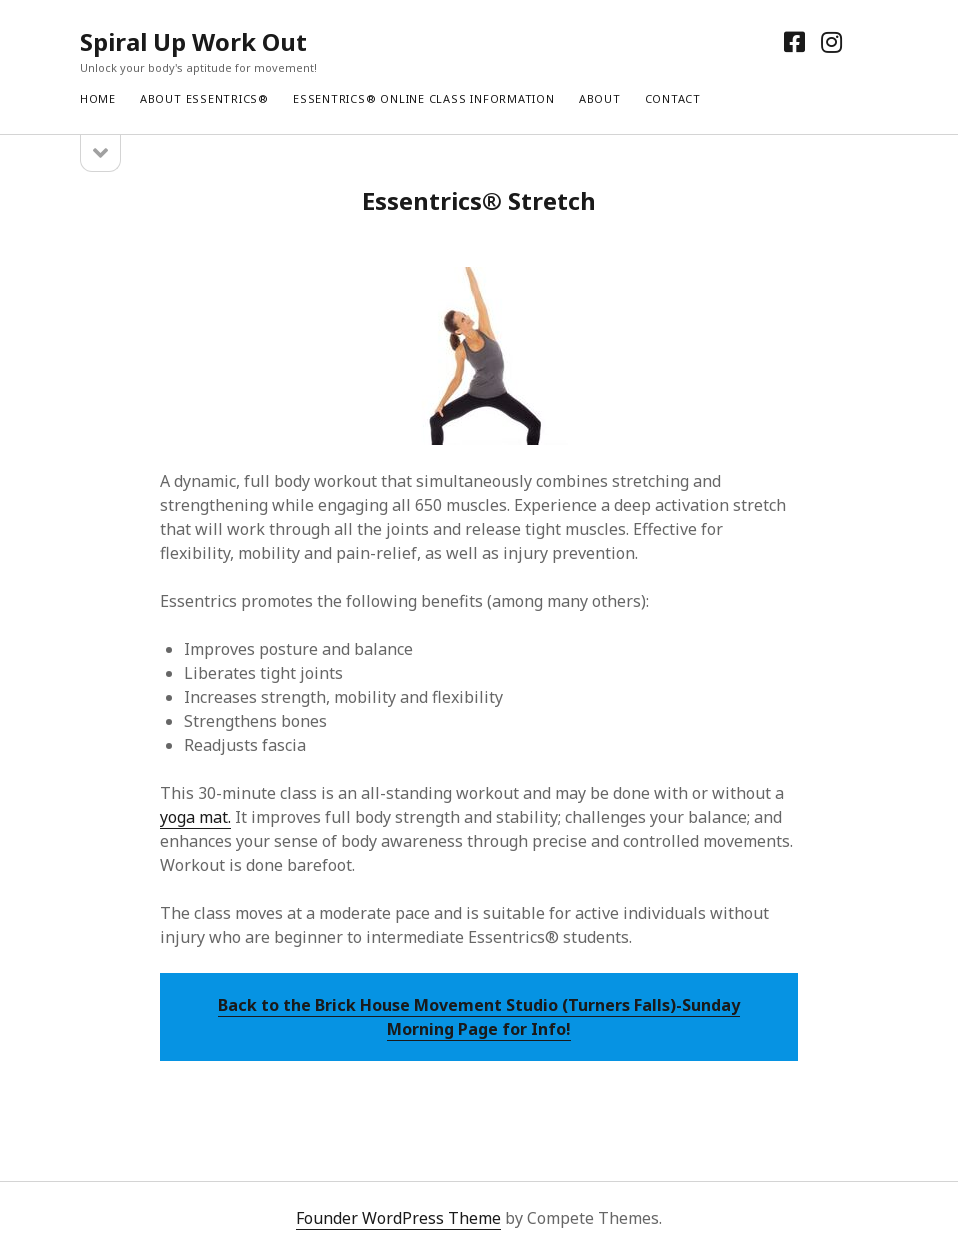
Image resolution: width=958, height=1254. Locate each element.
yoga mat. (195, 817)
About (600, 98)
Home (98, 98)
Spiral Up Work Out (193, 41)
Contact (673, 98)
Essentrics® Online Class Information (424, 98)
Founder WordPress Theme (398, 1218)
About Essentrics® (204, 98)
